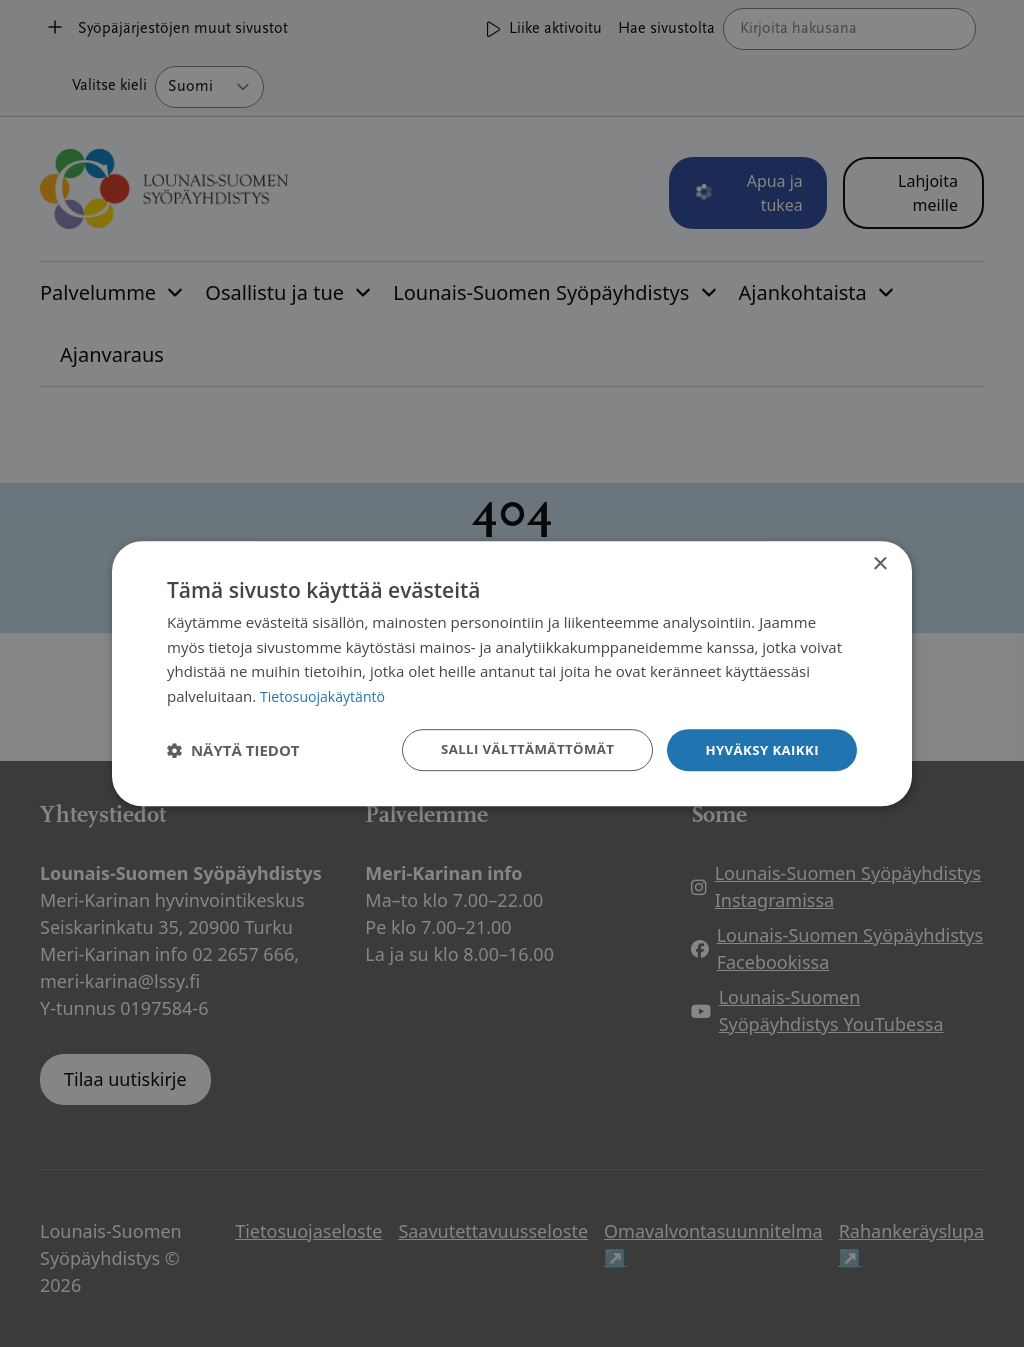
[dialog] (512, 673)
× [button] (879, 562)
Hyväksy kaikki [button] (759, 749)
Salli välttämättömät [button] (516, 749)
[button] (233, 750)
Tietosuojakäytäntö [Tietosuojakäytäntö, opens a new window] (326, 695)
